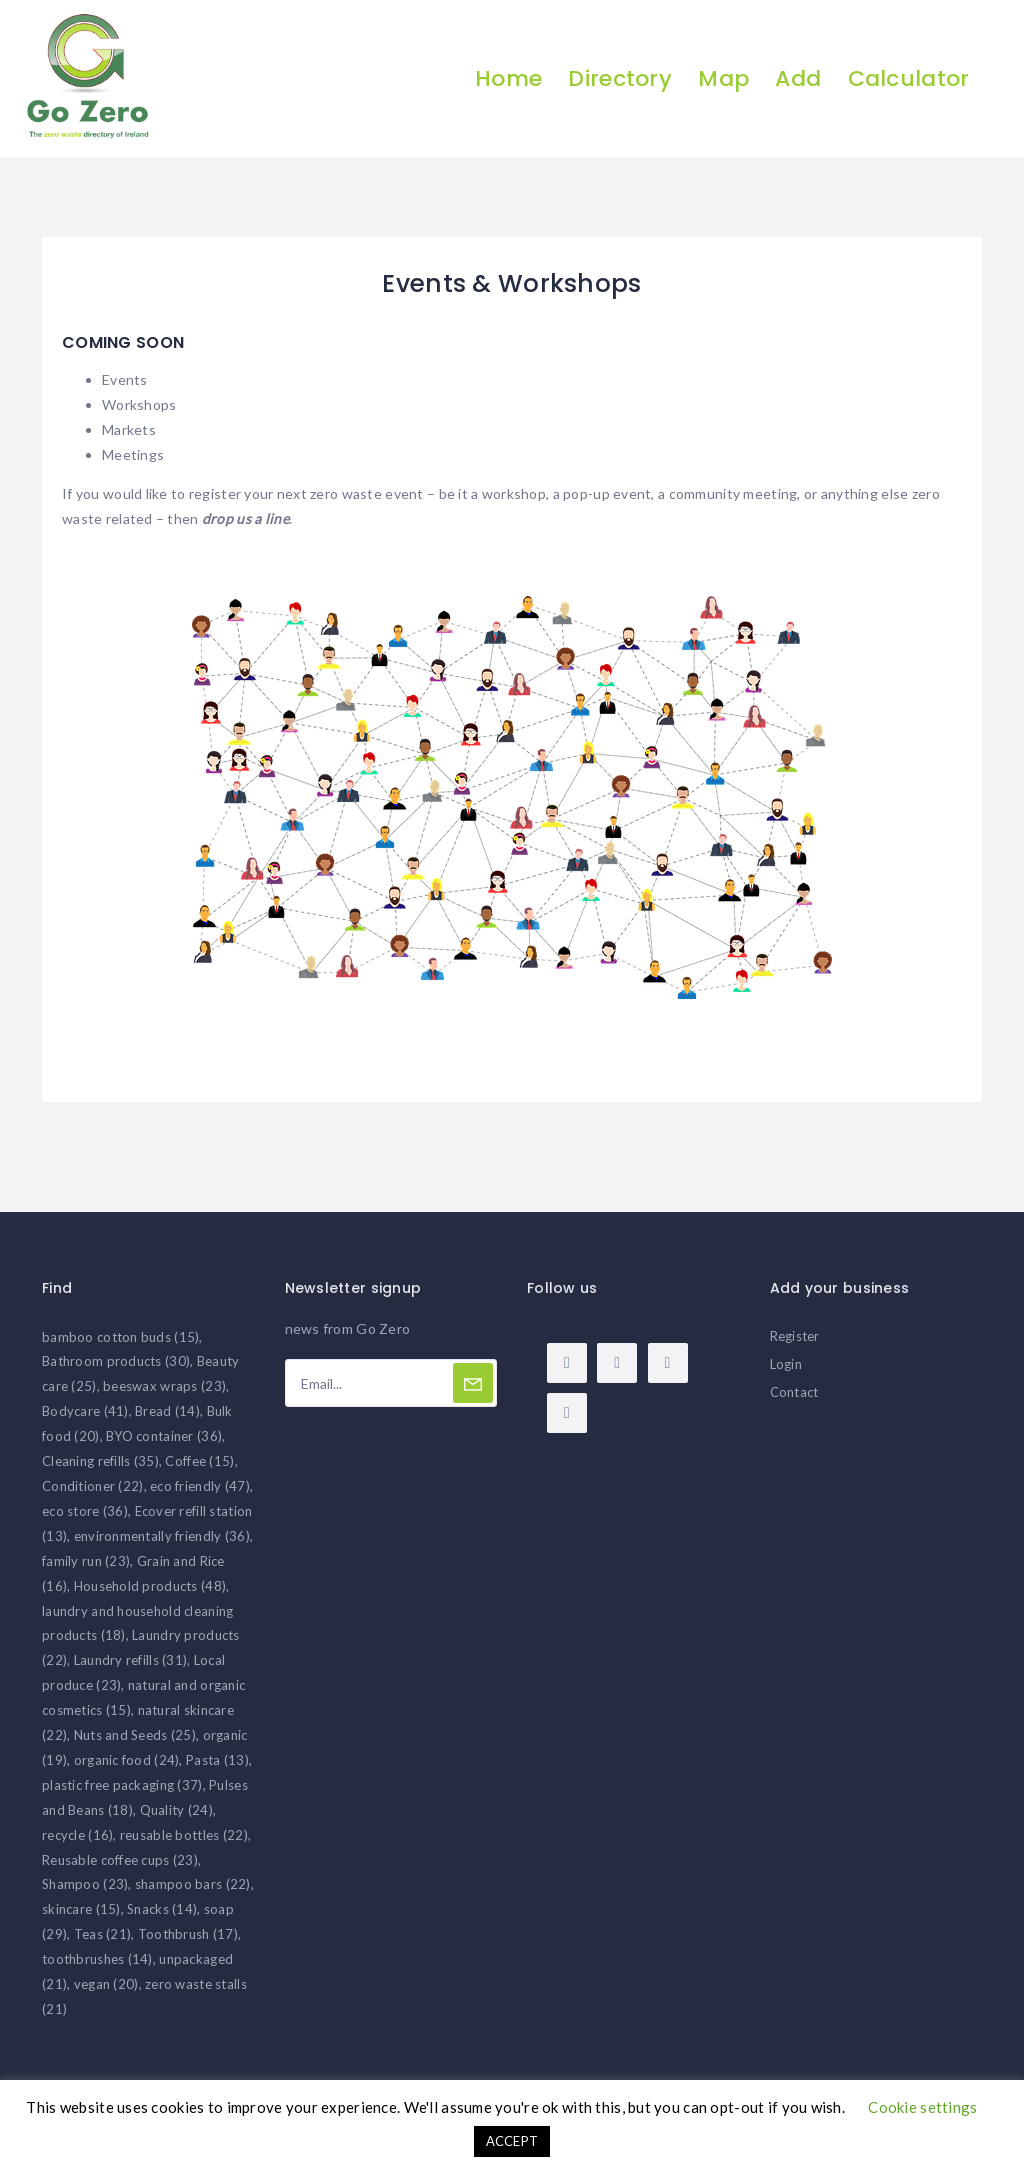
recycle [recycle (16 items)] (77, 1835)
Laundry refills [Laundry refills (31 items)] (131, 1660)
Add (798, 78)
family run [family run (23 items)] (86, 1561)
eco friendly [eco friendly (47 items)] (200, 1486)
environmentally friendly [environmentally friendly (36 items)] (162, 1536)
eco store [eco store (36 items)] (85, 1511)
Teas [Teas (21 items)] (103, 1934)
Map (723, 78)
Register (795, 1336)
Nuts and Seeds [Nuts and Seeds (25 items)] (135, 1735)
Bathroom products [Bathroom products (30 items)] (116, 1361)
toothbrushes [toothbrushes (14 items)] (97, 1959)
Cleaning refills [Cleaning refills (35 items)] (100, 1461)
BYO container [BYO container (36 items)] (164, 1436)
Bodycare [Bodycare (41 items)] (85, 1411)
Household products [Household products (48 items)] (150, 1586)
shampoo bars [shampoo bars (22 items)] (193, 1884)
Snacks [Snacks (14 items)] (162, 1909)
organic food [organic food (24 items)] (127, 1760)
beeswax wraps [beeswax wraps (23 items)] (164, 1386)
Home (508, 78)
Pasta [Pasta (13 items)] (217, 1760)
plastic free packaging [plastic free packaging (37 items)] (122, 1785)
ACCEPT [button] (512, 2141)
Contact (794, 1392)
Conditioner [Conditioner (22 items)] (93, 1486)
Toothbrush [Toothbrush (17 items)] (188, 1934)
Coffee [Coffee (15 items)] (199, 1461)
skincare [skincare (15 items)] (81, 1909)
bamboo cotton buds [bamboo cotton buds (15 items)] (120, 1337)
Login (786, 1364)
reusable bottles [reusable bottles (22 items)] (184, 1835)
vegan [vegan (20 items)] (106, 1984)
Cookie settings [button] (922, 2107)
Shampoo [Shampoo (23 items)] (85, 1884)
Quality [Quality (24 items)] (176, 1810)
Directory (620, 78)
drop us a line (245, 518)
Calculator (909, 78)
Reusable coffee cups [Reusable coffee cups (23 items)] (120, 1860)
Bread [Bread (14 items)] (167, 1411)
